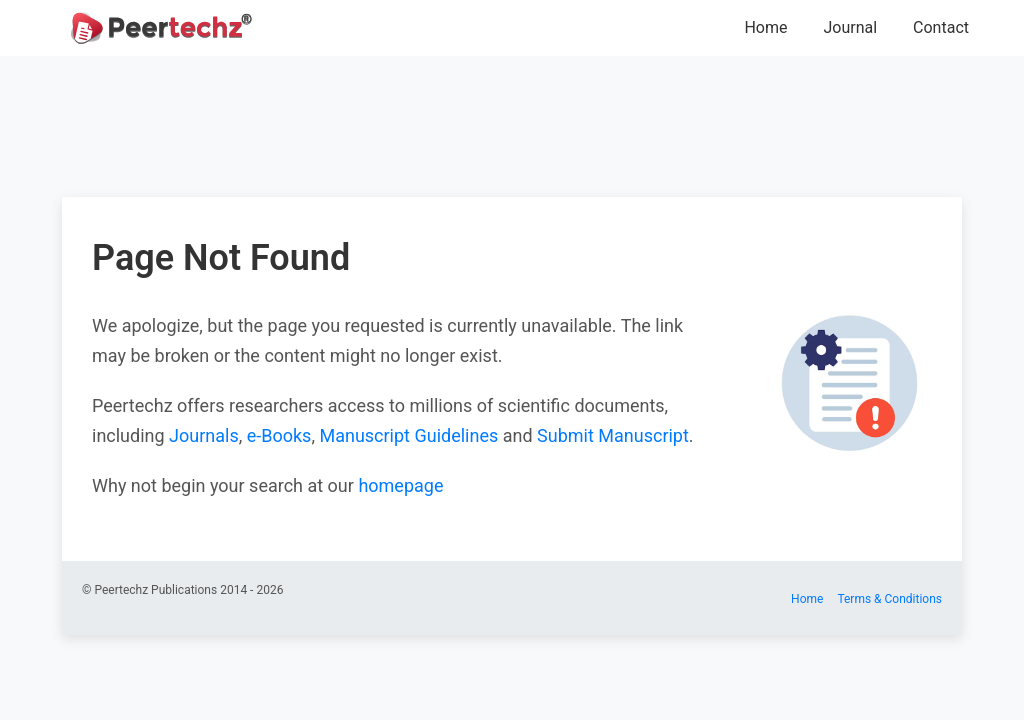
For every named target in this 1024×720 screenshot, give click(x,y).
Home (765, 27)
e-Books (279, 435)
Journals (204, 435)
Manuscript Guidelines (408, 435)
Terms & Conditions (889, 599)
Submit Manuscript (613, 435)
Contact (941, 27)
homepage (400, 485)
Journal (850, 27)
